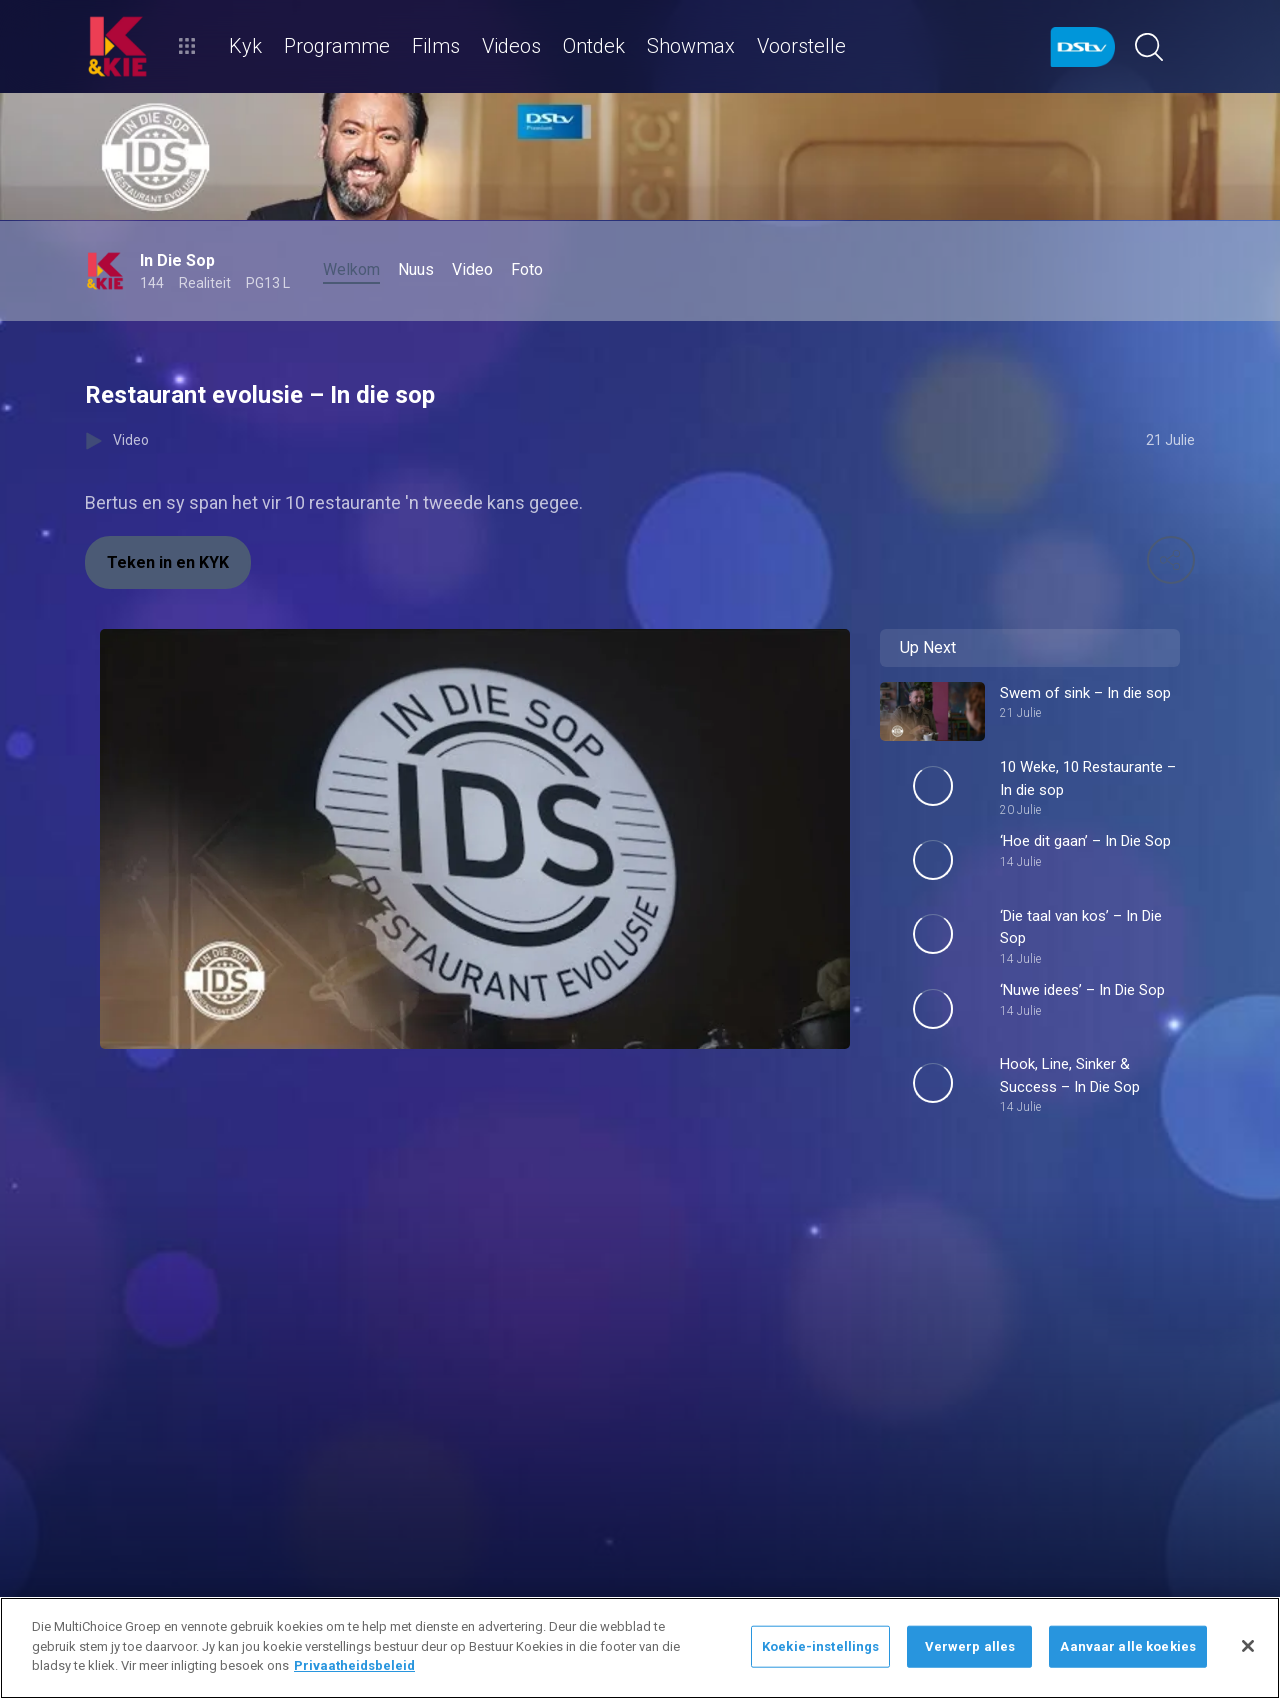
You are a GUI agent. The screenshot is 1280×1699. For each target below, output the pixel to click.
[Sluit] (1248, 1646)
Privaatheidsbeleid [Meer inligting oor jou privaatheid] (354, 1665)
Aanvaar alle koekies (1128, 1646)
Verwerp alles (970, 1646)
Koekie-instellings (820, 1646)
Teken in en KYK (168, 562)
